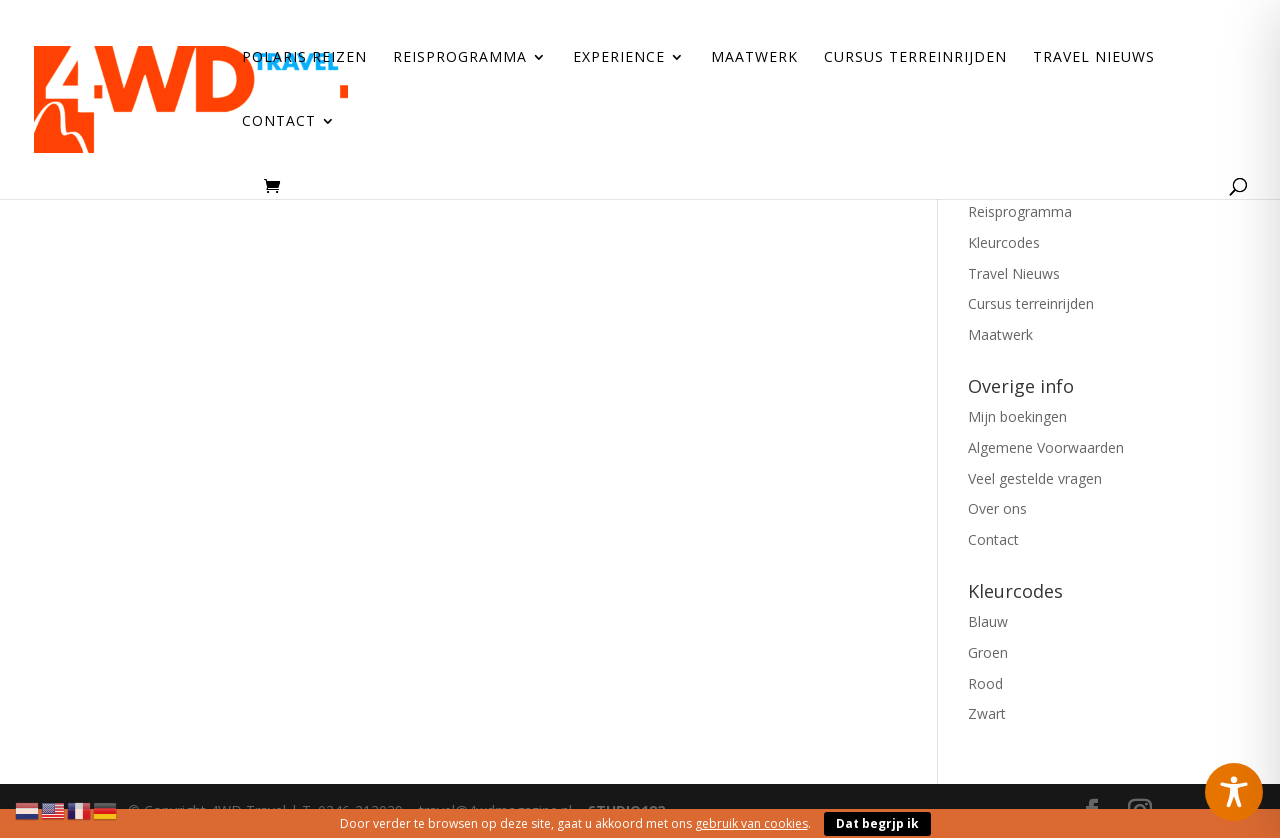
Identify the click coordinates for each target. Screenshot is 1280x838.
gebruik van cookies (751, 823)
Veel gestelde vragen (1035, 478)
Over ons (997, 508)
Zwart (987, 713)
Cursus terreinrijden (915, 58)
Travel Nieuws (1094, 58)
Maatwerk (754, 58)
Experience (619, 58)
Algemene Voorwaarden (1046, 447)
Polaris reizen (304, 58)
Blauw (988, 621)
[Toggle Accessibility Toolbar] (1234, 792)
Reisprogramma (460, 58)
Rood (985, 683)
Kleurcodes (1004, 242)
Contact (279, 122)
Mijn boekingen (1017, 416)
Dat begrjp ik (877, 823)
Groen (988, 652)
